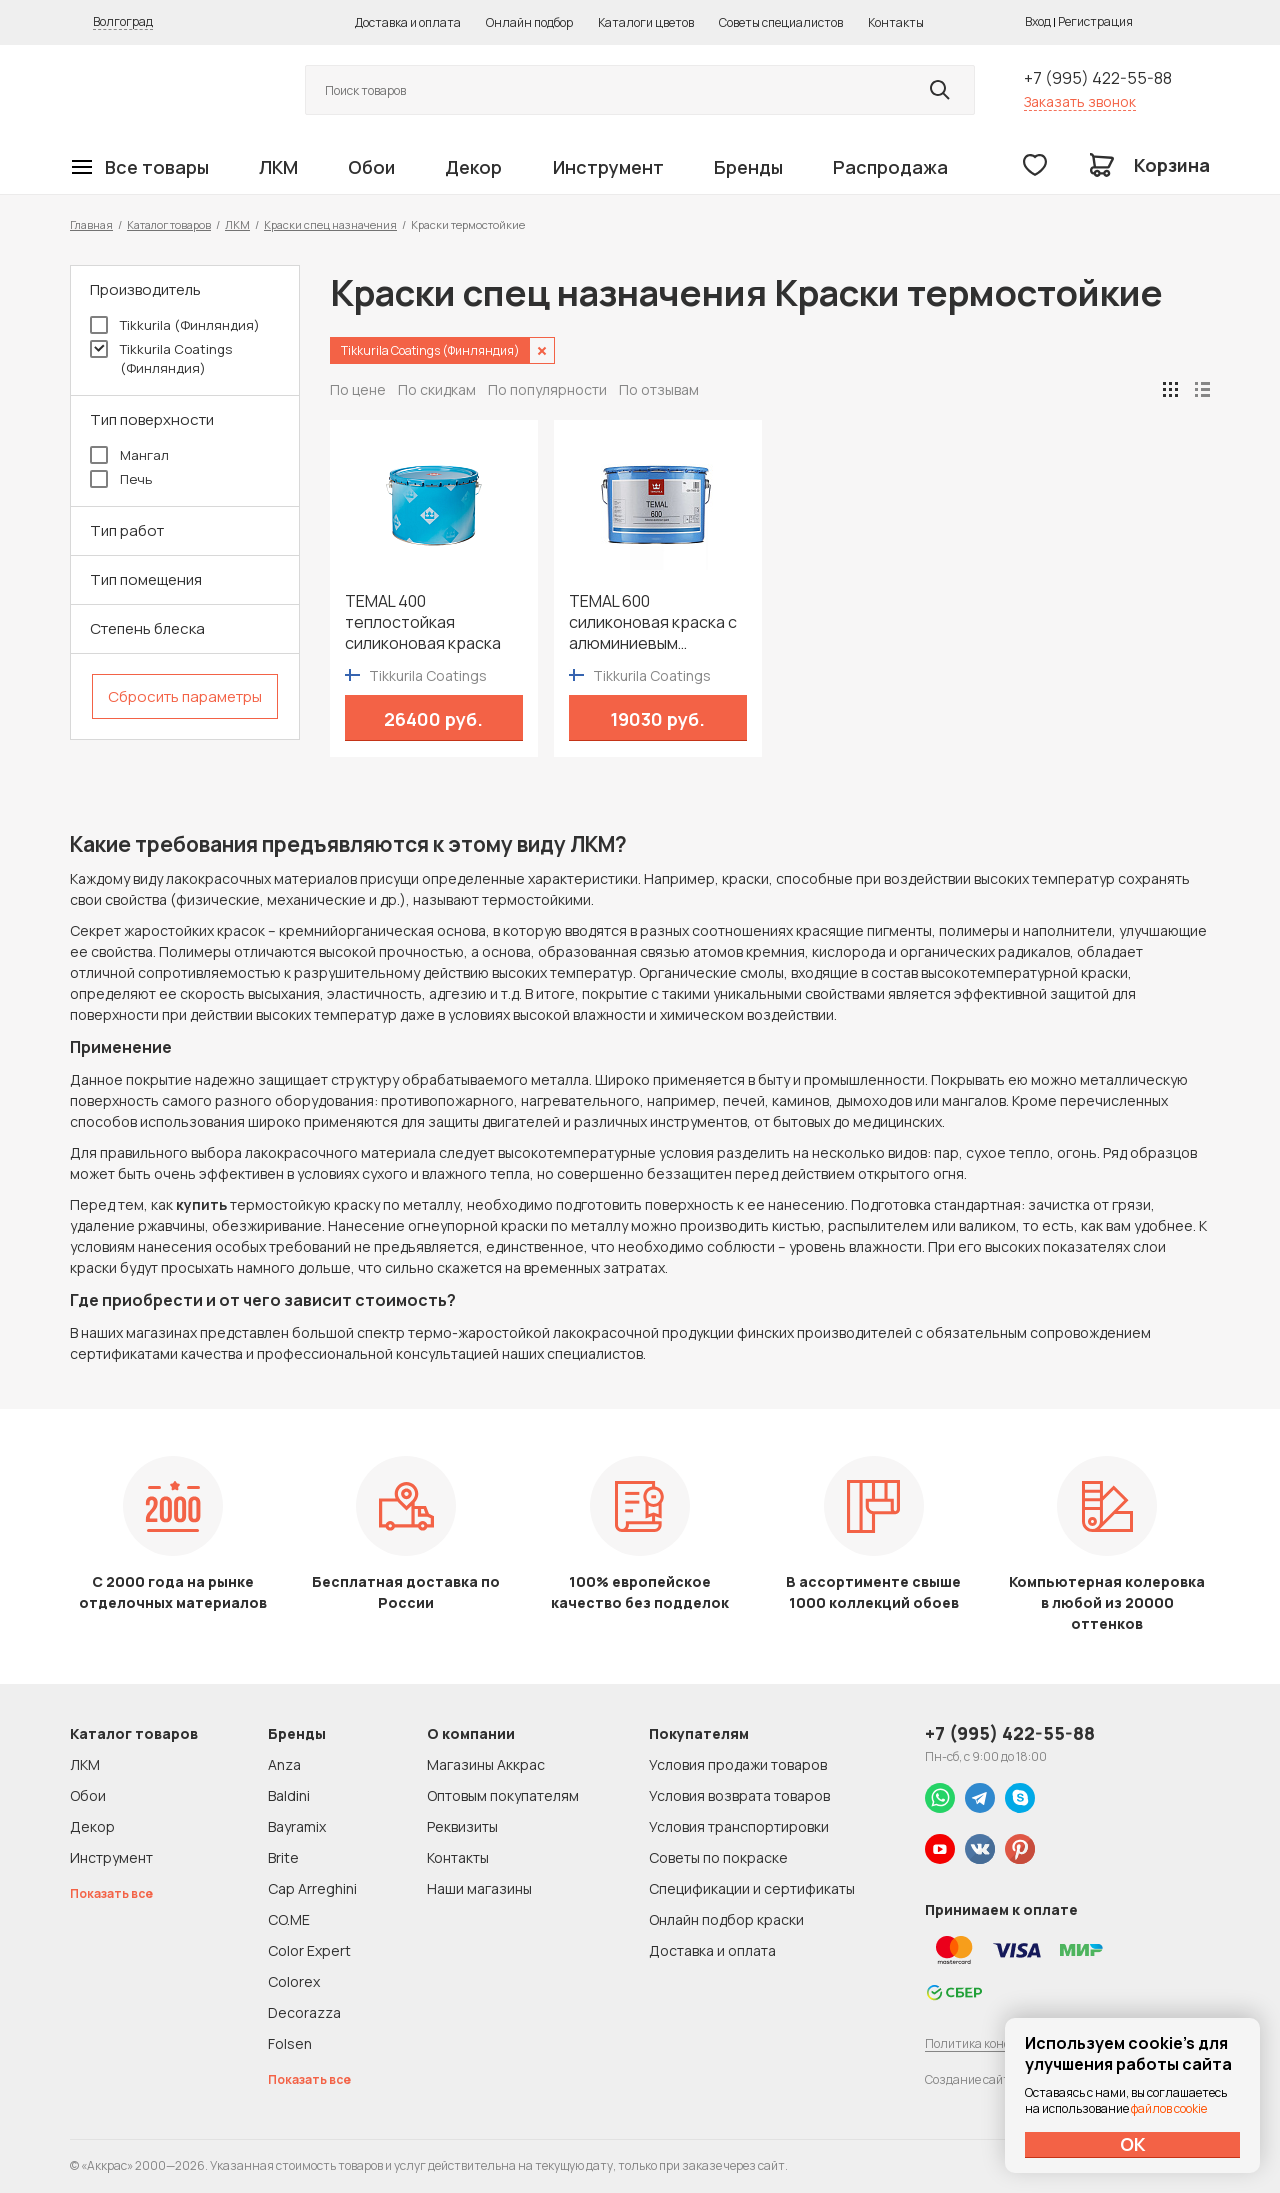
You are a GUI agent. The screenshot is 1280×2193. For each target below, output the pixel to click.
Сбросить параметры (185, 696)
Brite (283, 1857)
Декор (473, 167)
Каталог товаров (169, 224)
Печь (121, 479)
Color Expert (309, 1950)
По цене (358, 389)
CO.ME (289, 1919)
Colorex (294, 1981)
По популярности (547, 389)
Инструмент (608, 167)
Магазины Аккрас (486, 1764)
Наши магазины (479, 1888)
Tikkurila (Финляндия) (175, 325)
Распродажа (890, 167)
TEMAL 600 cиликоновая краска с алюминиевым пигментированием (653, 622)
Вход (1038, 21)
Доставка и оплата (408, 22)
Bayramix (297, 1826)
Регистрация (1095, 21)
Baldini (289, 1795)
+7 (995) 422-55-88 (1098, 78)
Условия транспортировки (739, 1826)
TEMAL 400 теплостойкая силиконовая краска (423, 622)
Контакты (896, 22)
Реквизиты (462, 1826)
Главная (91, 224)
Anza (284, 1764)
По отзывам (659, 389)
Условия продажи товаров (738, 1764)
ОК (1133, 2144)
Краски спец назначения (330, 224)
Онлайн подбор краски (726, 1919)
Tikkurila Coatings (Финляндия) (161, 358)
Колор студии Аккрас (165, 90)
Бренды (748, 167)
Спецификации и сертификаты (752, 1888)
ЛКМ (278, 167)
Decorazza (304, 2012)
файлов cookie (1169, 2108)
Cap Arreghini (312, 1888)
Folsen (290, 2043)
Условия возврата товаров (739, 1795)
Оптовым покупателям (503, 1795)
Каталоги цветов (646, 22)
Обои (371, 167)
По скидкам (437, 389)
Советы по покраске (718, 1857)
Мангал (129, 455)
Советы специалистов (781, 22)
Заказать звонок (1080, 101)
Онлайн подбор (529, 22)
